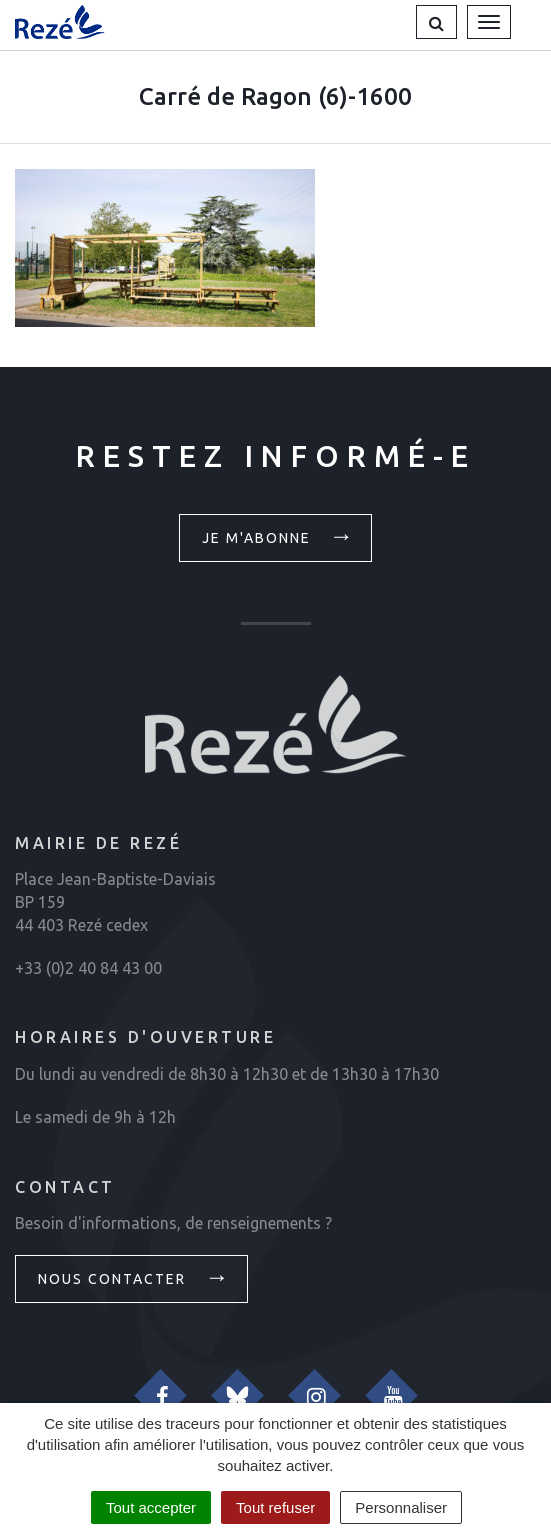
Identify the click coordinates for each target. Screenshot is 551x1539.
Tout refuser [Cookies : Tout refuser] (275, 1507)
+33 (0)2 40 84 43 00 (88, 968)
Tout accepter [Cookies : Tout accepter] (151, 1507)
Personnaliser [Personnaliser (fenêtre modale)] (401, 1507)
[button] (436, 22)
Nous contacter (134, 1277)
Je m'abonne (278, 536)
